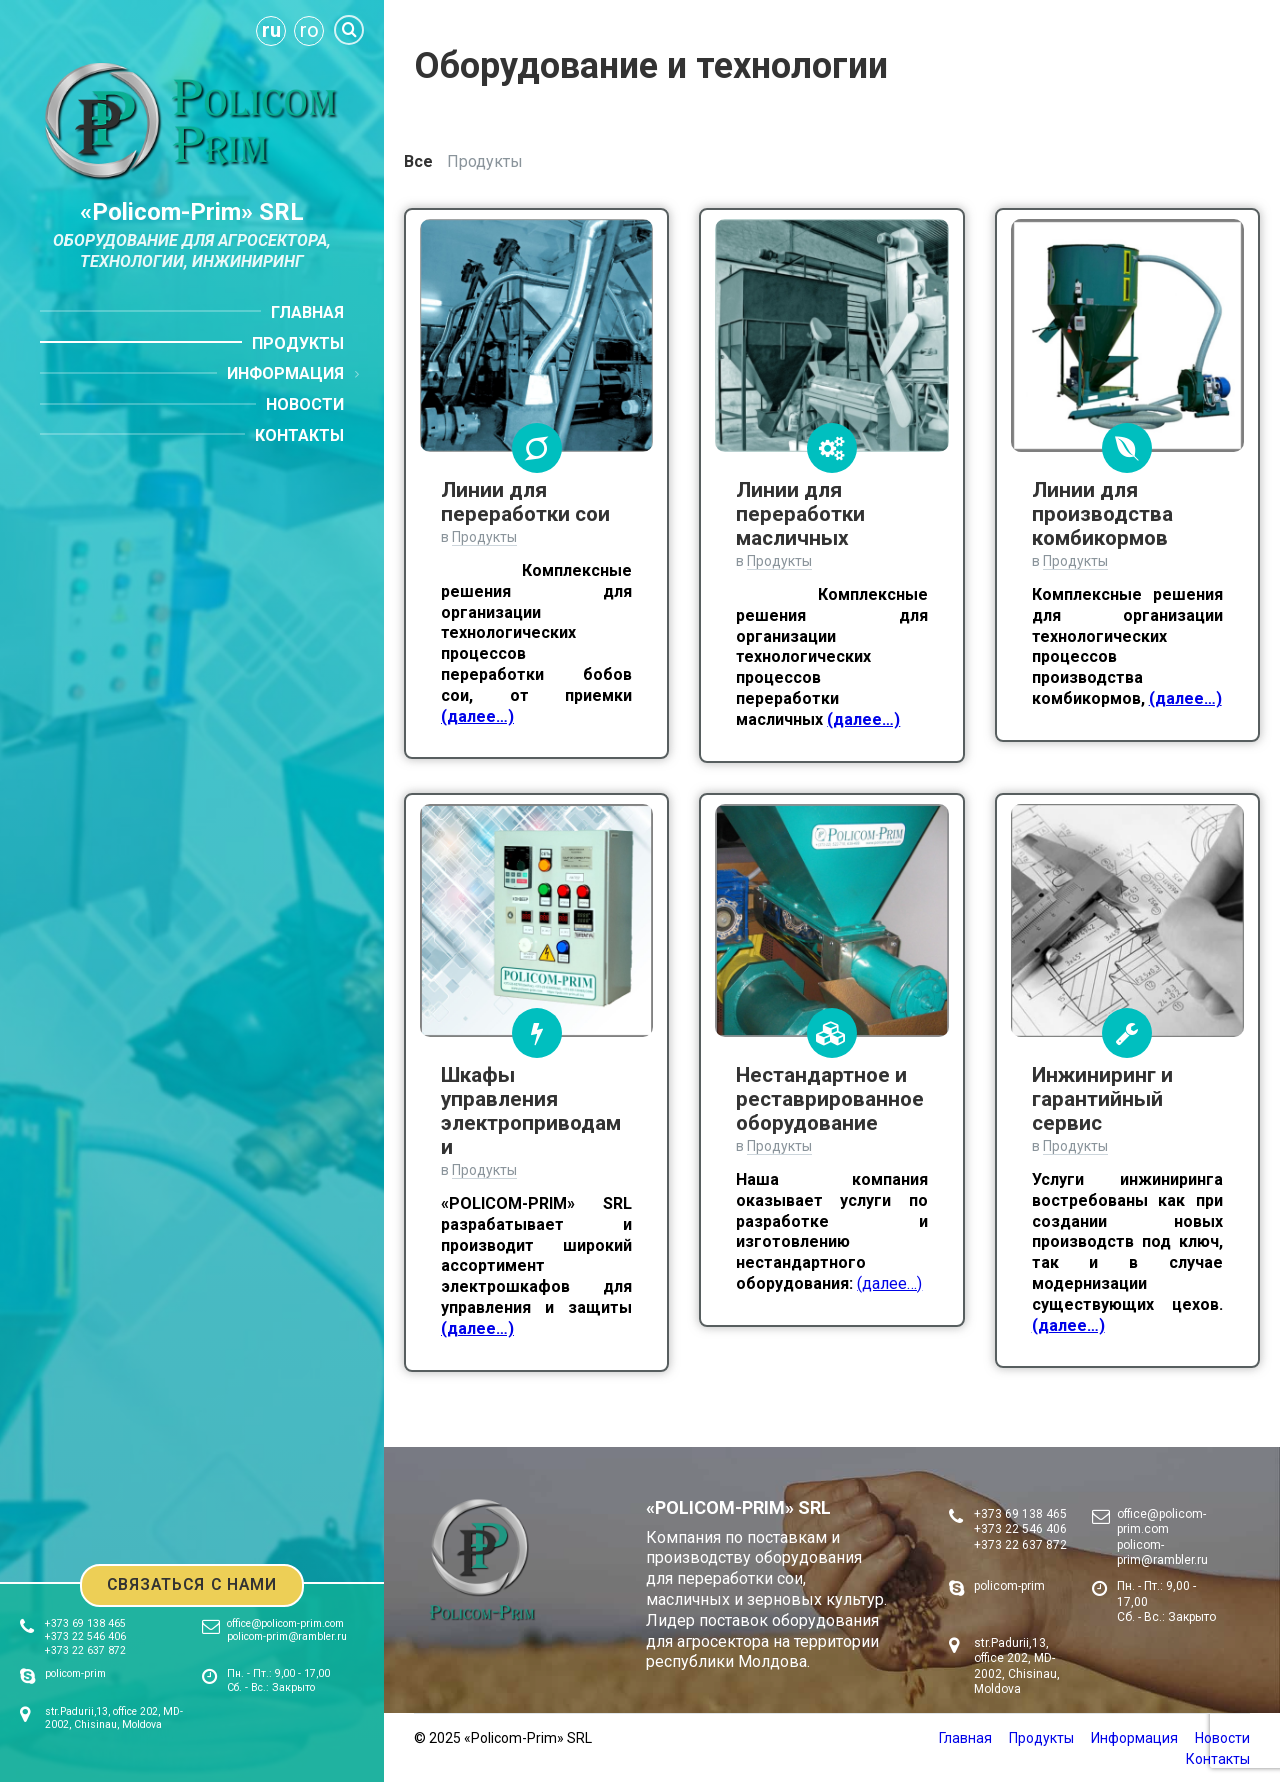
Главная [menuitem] (307, 312)
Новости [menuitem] (305, 404)
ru (271, 30)
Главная (965, 1738)
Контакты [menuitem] (299, 435)
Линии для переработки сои (525, 502)
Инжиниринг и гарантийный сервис (1102, 1099)
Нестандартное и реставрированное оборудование (830, 1099)
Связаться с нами (192, 1584)
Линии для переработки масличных (800, 514)
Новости (1222, 1738)
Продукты (485, 161)
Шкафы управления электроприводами (531, 1111)
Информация (1134, 1738)
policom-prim (75, 1673)
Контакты (1218, 1759)
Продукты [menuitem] (298, 343)
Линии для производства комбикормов (1102, 514)
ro (309, 30)
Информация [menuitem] (285, 373)
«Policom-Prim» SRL (192, 212)
